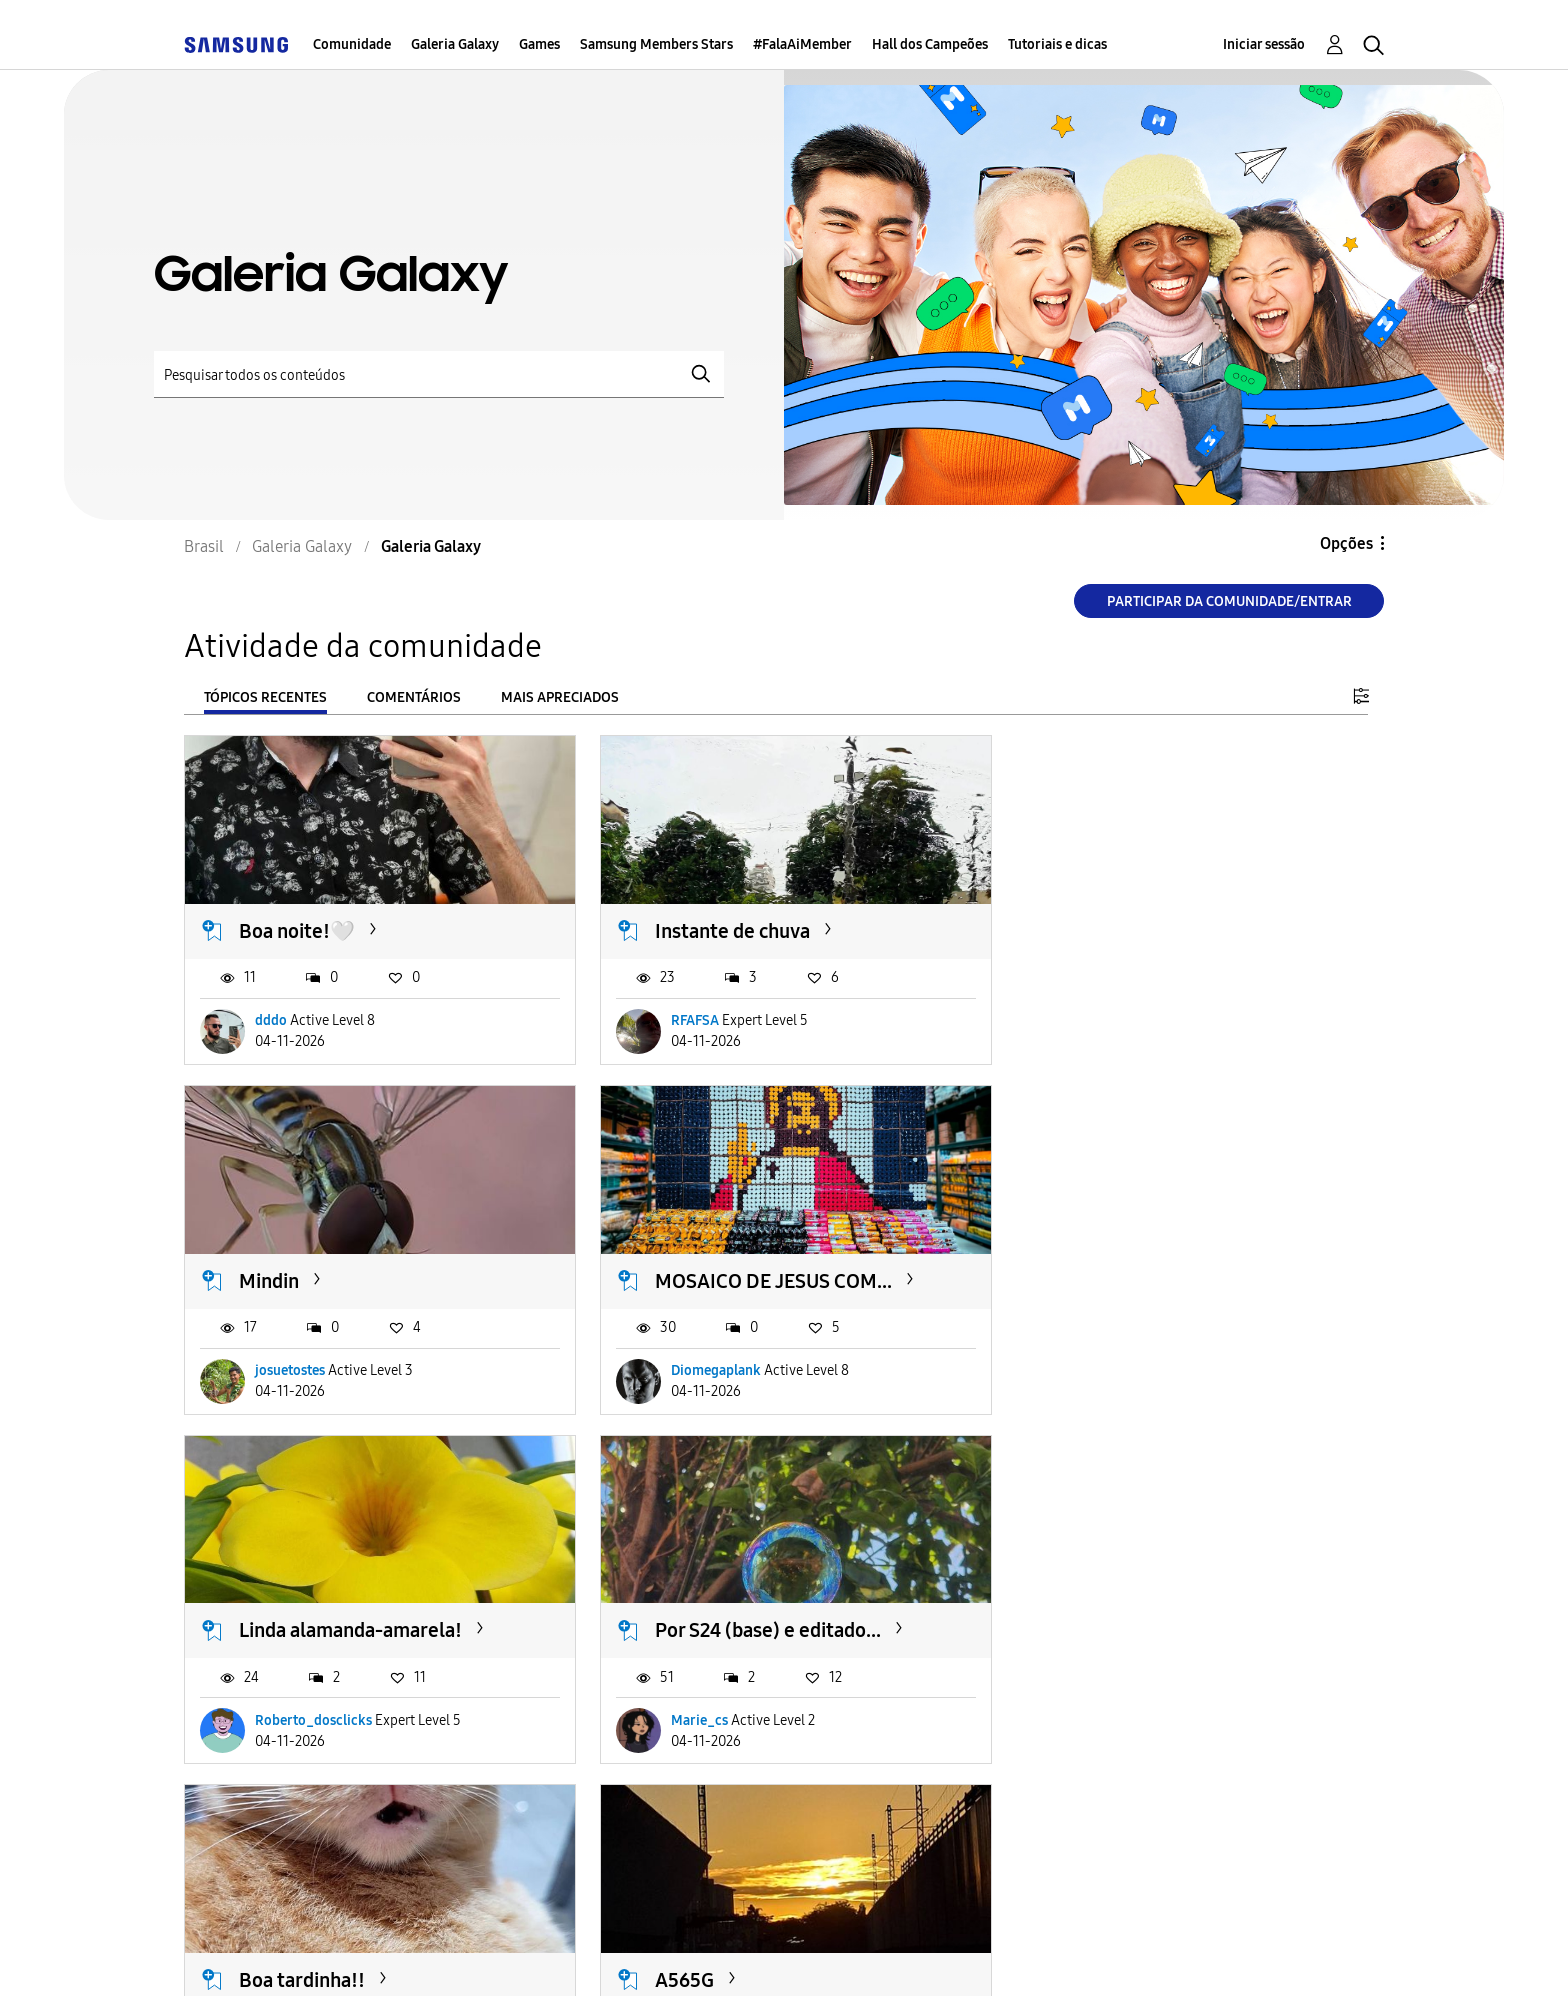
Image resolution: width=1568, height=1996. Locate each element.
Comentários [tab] (414, 697)
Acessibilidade (273, 1953)
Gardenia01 (290, 1710)
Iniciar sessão (1264, 44)
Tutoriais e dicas (1057, 44)
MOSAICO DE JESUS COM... (357, 1274)
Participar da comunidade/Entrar (1229, 601)
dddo (271, 1017)
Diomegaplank (300, 1363)
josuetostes (1106, 1017)
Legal (794, 1953)
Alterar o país (934, 1952)
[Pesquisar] (439, 374)
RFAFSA (687, 1017)
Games (539, 44)
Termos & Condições (472, 1953)
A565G (676, 1620)
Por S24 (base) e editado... (1168, 1274)
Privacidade (661, 1953)
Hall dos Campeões (930, 44)
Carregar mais (256, 1832)
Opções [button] (1346, 543)
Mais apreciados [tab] (560, 697)
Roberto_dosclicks (721, 1363)
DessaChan (1104, 1710)
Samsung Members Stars (656, 44)
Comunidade (352, 44)
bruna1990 (697, 1710)
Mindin (1085, 928)
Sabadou (1092, 1620)
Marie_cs (1099, 1363)
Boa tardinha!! (302, 1620)
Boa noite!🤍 (297, 928)
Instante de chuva (724, 928)
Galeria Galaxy (455, 44)
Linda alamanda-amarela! (758, 1274)
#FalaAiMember (802, 44)
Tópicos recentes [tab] (265, 697)
